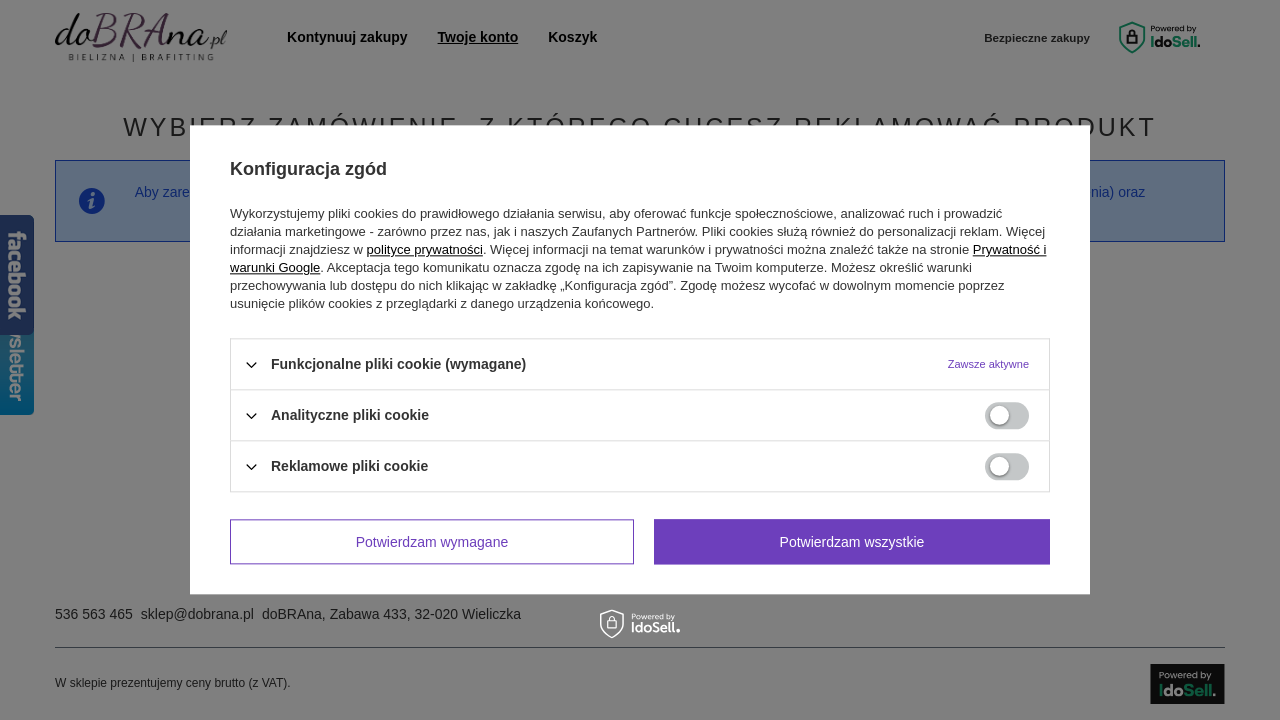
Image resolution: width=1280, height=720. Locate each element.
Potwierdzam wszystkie (852, 542)
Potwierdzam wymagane (432, 542)
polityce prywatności (425, 249)
